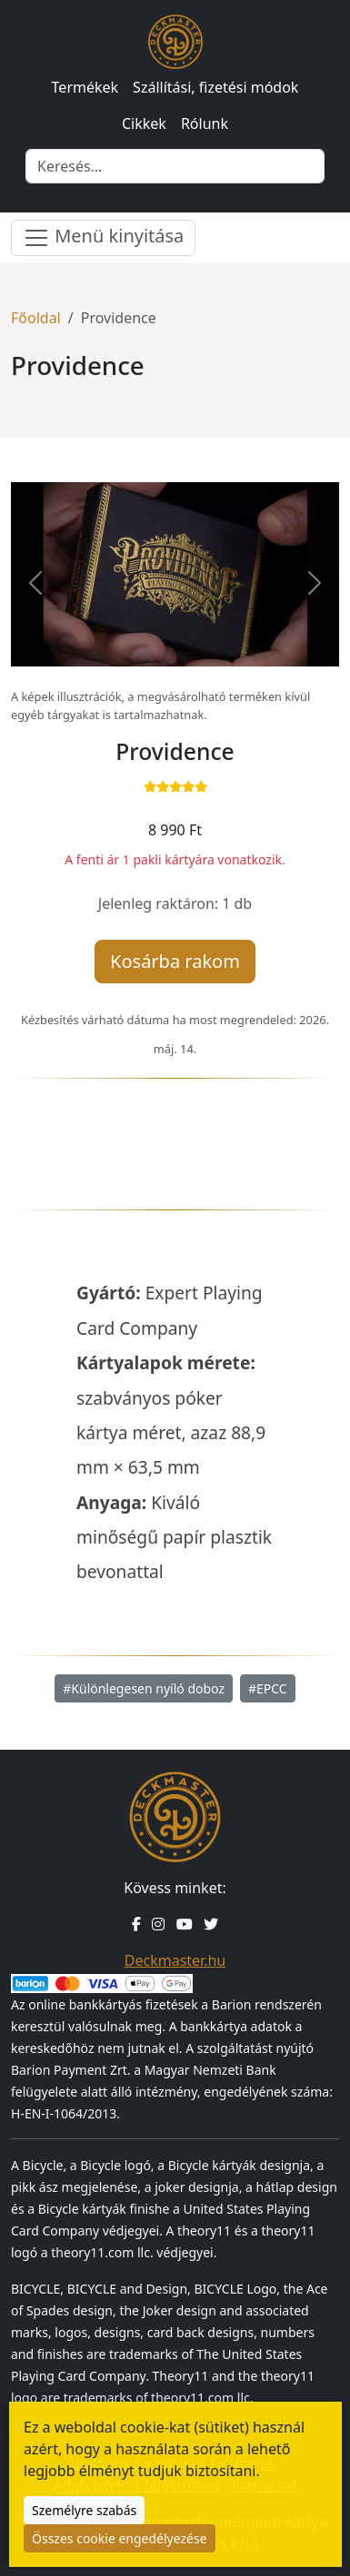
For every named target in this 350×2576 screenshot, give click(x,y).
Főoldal (36, 318)
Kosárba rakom (175, 961)
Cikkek (144, 123)
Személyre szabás (84, 2510)
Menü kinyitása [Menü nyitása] (103, 237)
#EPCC (267, 1688)
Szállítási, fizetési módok (215, 87)
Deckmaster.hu (175, 1960)
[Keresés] (175, 166)
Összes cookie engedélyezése (119, 2538)
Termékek (85, 87)
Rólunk (204, 123)
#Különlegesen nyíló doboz (144, 1688)
